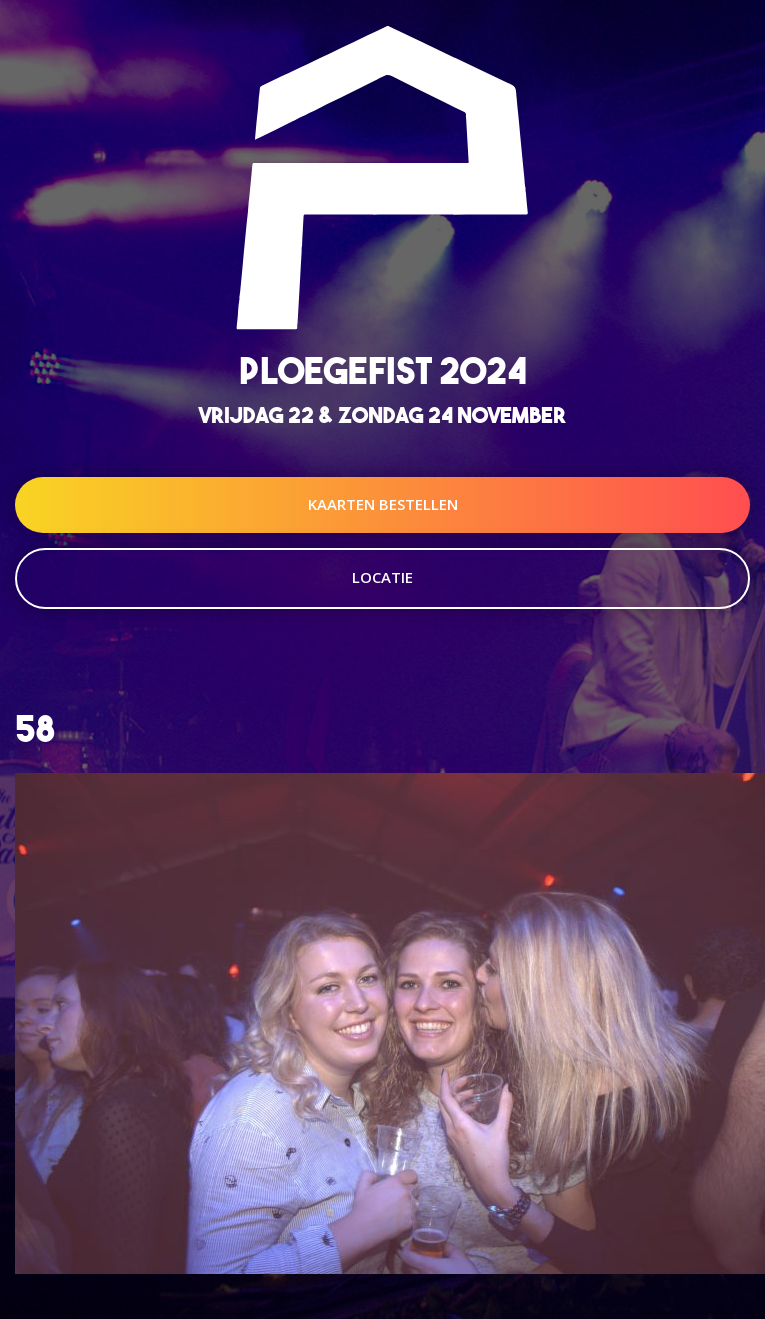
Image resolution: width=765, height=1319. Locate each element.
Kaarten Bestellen (383, 504)
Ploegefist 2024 (383, 370)
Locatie (382, 577)
